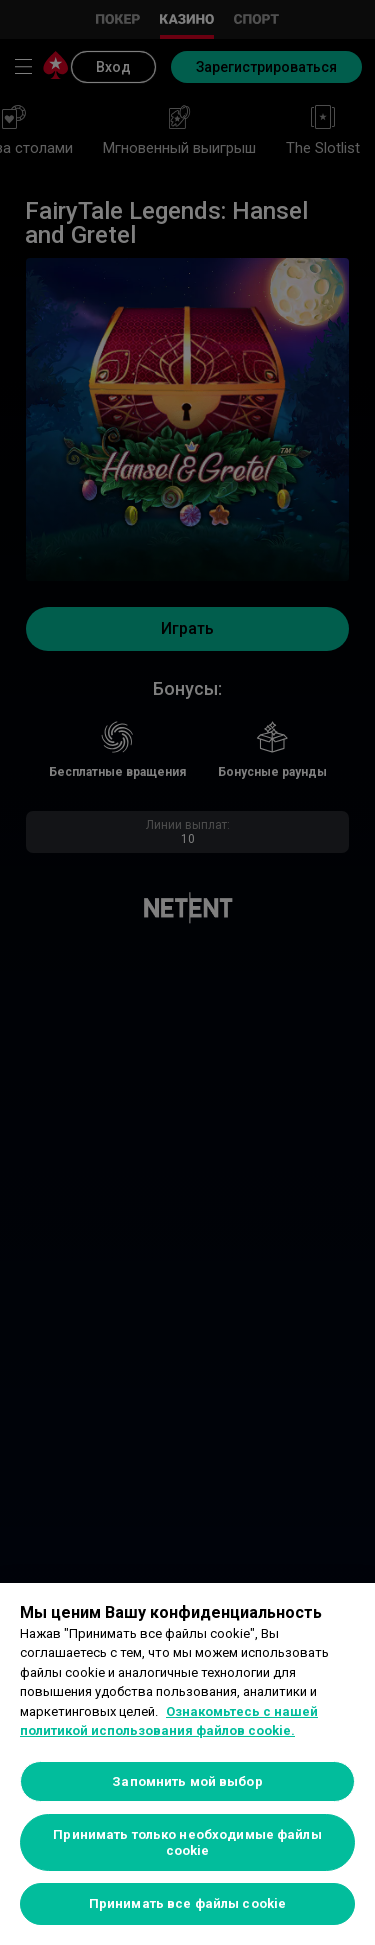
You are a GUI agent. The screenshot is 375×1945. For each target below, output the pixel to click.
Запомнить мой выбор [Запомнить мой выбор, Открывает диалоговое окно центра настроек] (187, 1781)
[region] (187, 1764)
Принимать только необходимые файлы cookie (187, 1842)
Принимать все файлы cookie (187, 1903)
